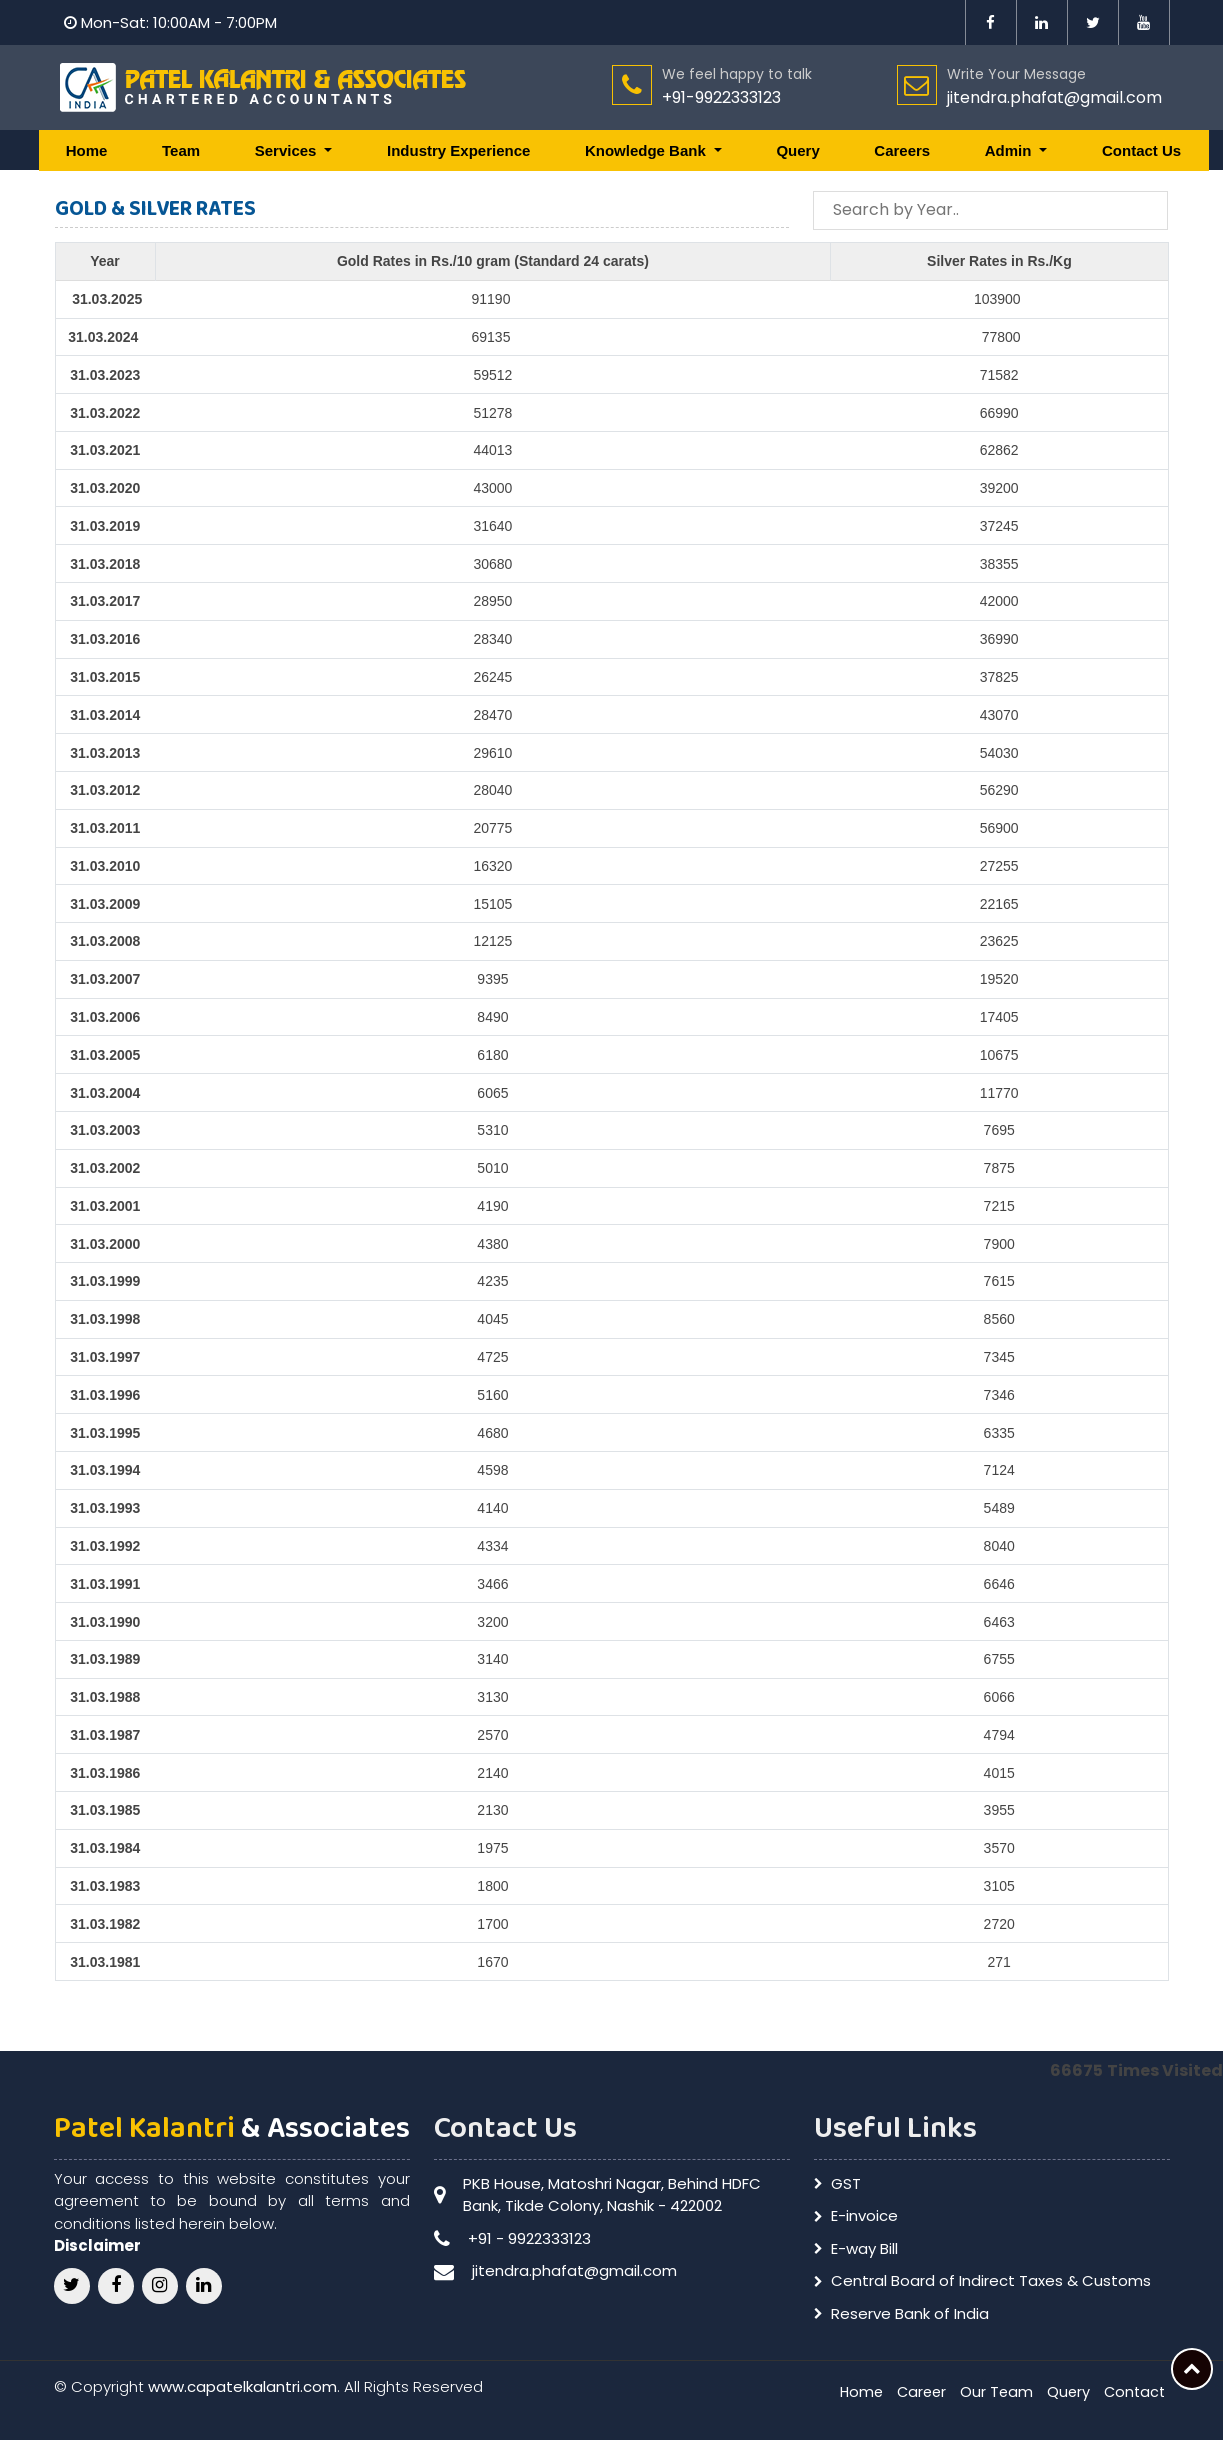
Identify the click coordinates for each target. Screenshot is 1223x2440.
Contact (1133, 2391)
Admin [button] (1010, 150)
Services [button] (288, 150)
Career (915, 2391)
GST (846, 2183)
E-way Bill (864, 2248)
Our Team (992, 2391)
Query (797, 150)
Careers (902, 150)
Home (87, 150)
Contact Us (1141, 150)
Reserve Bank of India (910, 2313)
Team (181, 150)
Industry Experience (458, 150)
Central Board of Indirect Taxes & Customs (991, 2280)
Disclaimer (97, 2245)
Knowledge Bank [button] (647, 150)
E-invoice (864, 2215)
